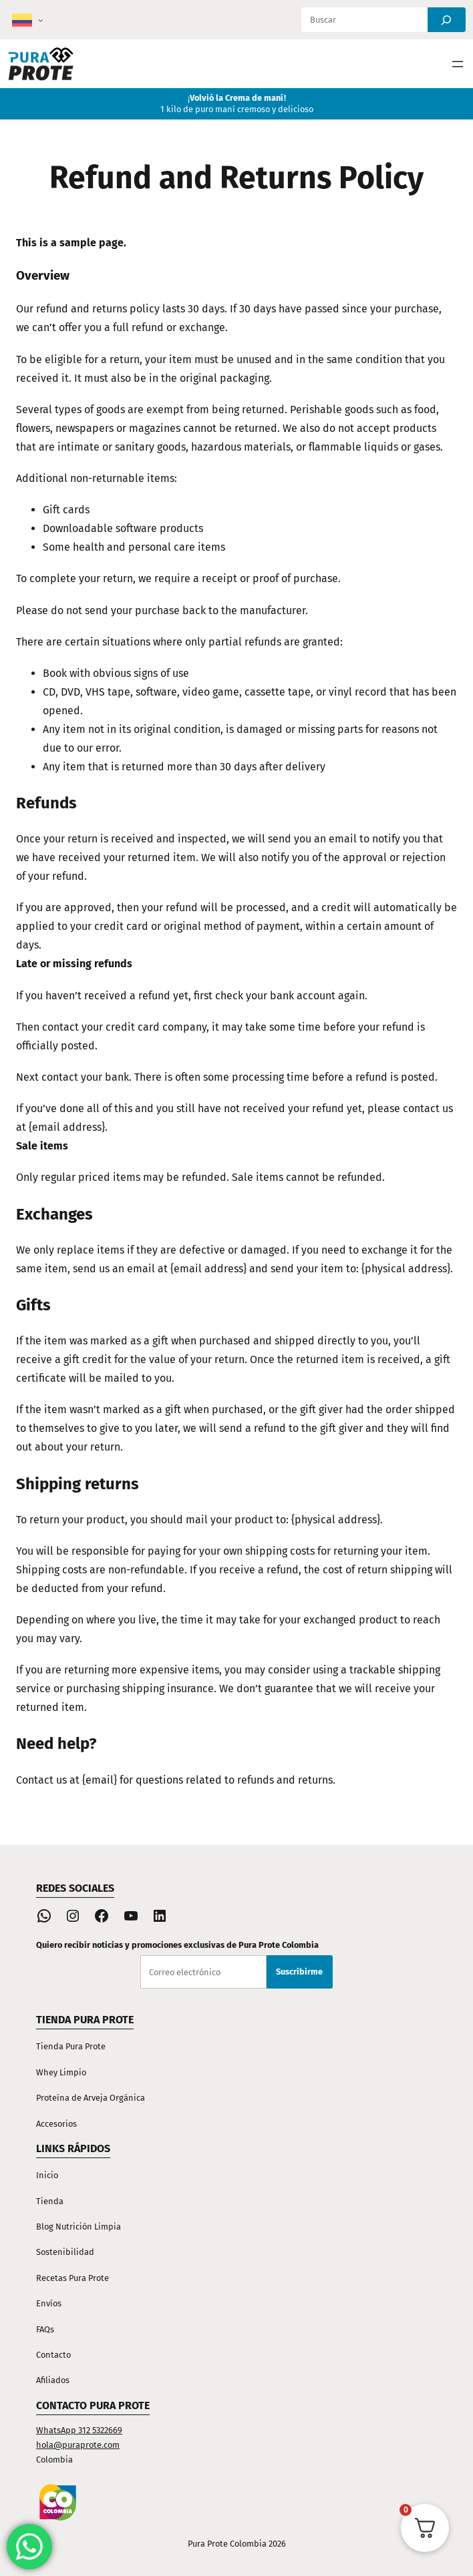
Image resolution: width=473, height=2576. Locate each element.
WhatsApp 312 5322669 (79, 2430)
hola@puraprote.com (78, 2445)
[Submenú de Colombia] (40, 20)
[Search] (447, 20)
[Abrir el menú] (458, 64)
